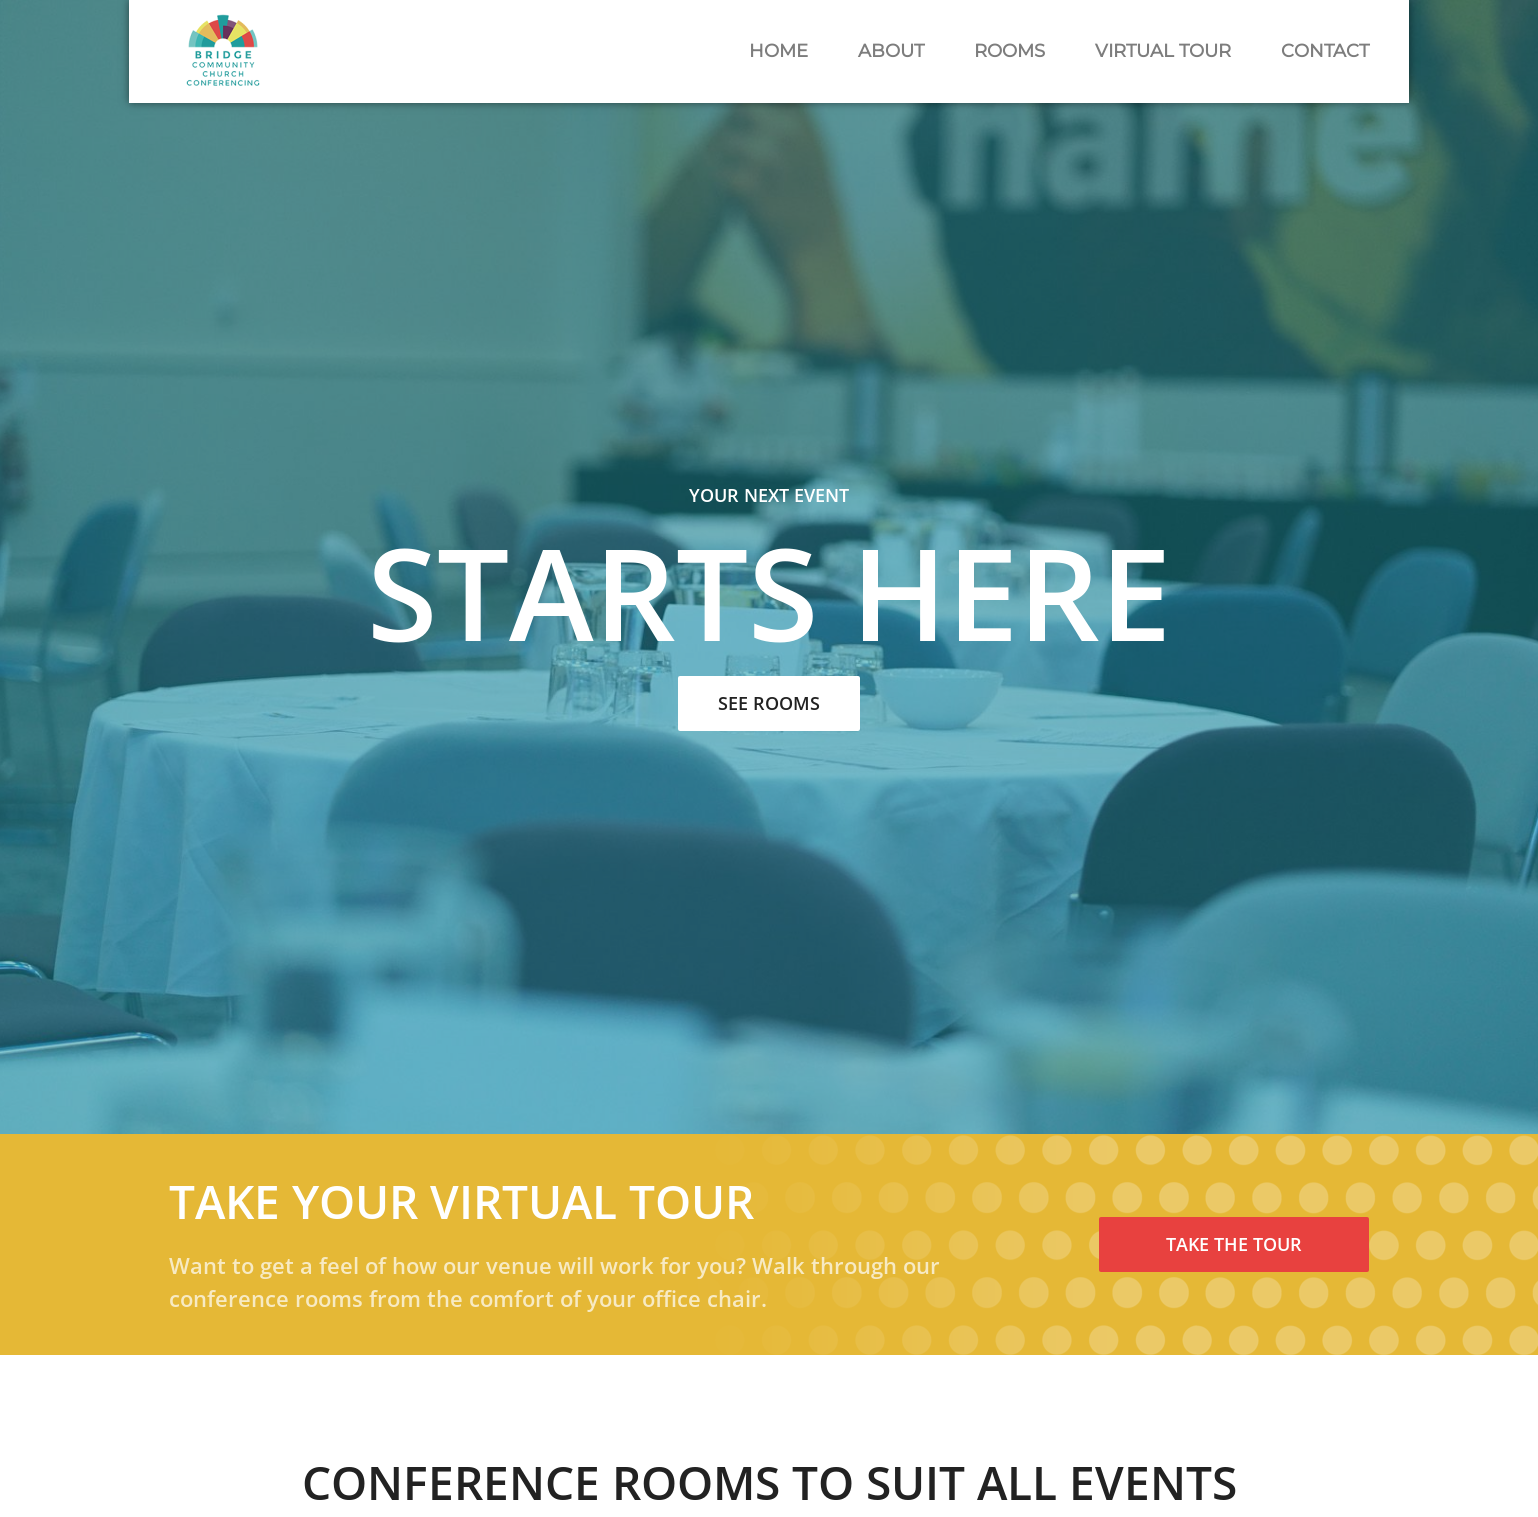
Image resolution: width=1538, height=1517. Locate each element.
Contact (1325, 51)
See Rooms (769, 703)
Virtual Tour (1163, 51)
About (891, 51)
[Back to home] (223, 51)
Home (778, 51)
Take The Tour (1234, 1244)
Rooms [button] (1009, 51)
